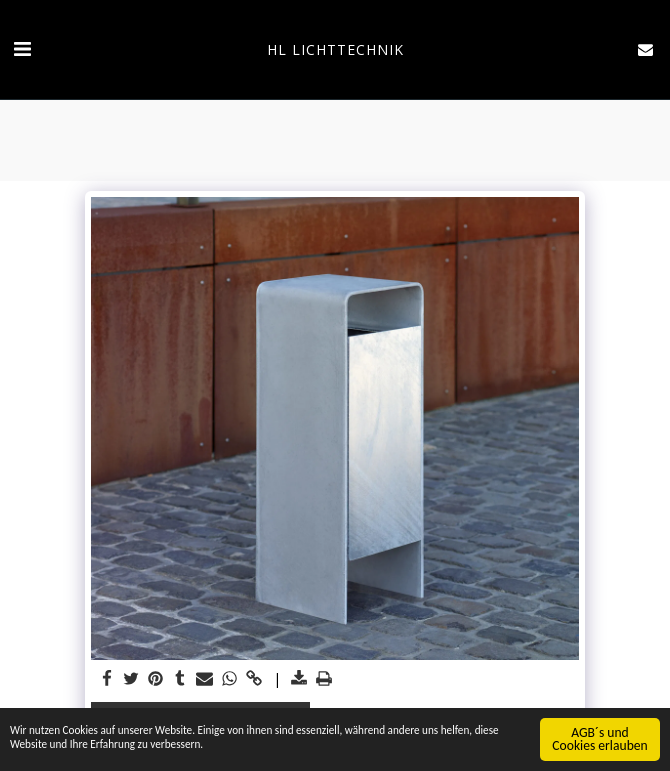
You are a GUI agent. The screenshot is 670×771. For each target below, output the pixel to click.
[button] (22, 48)
